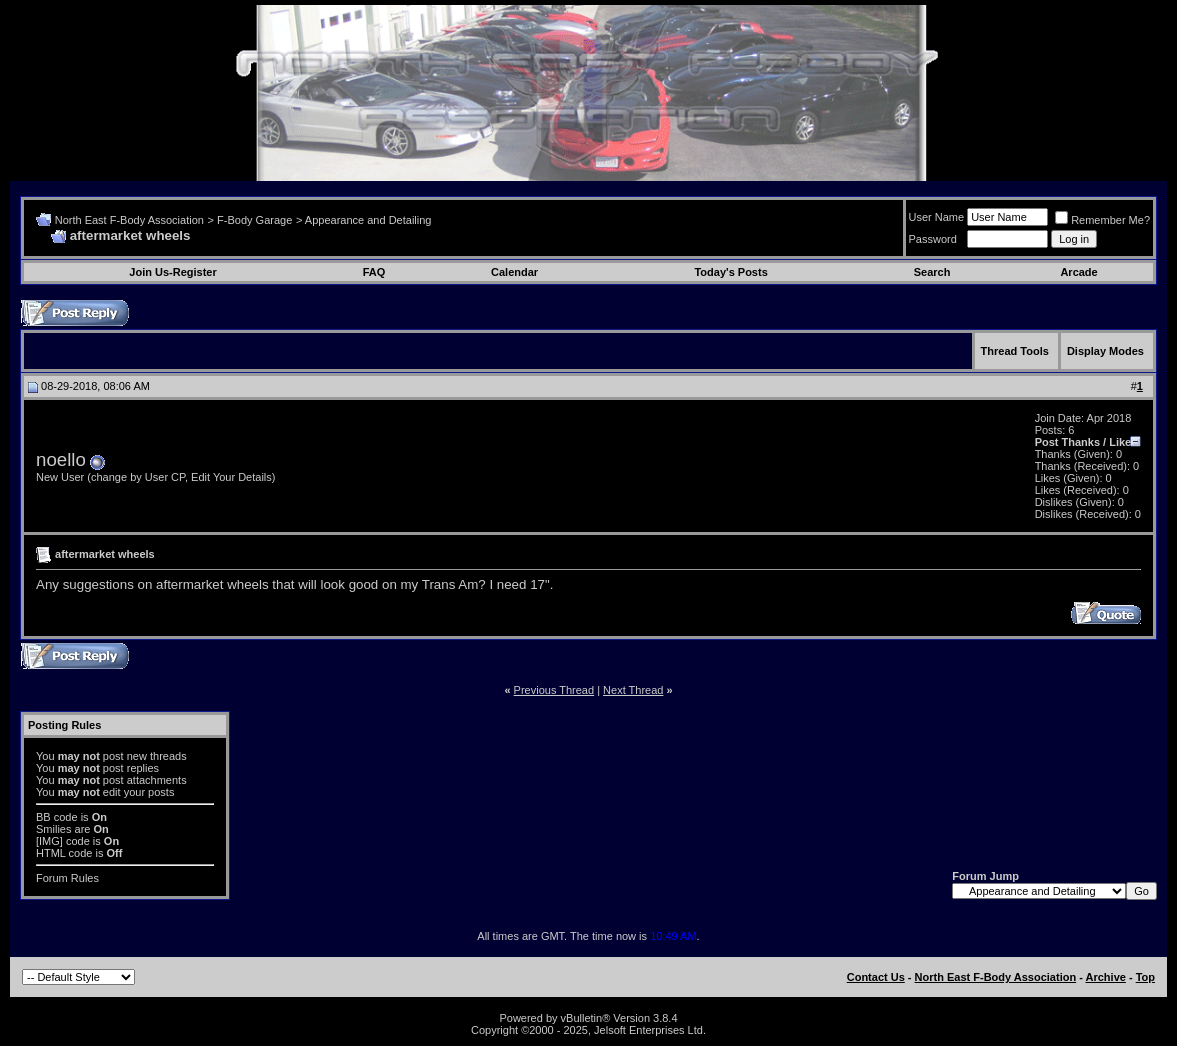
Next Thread (633, 690)
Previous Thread (554, 690)
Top (1145, 977)
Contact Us (876, 977)
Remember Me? (1102, 220)
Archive (1106, 977)
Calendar (514, 272)
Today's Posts (730, 272)
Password (933, 239)
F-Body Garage (254, 220)
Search (932, 272)
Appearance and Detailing (368, 220)
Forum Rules (67, 878)
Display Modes (1105, 351)
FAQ (374, 272)
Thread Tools (1015, 351)
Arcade (1078, 272)
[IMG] (49, 841)
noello (61, 459)
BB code (57, 817)
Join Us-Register (172, 272)
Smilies (53, 829)
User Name (937, 217)
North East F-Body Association (129, 220)
